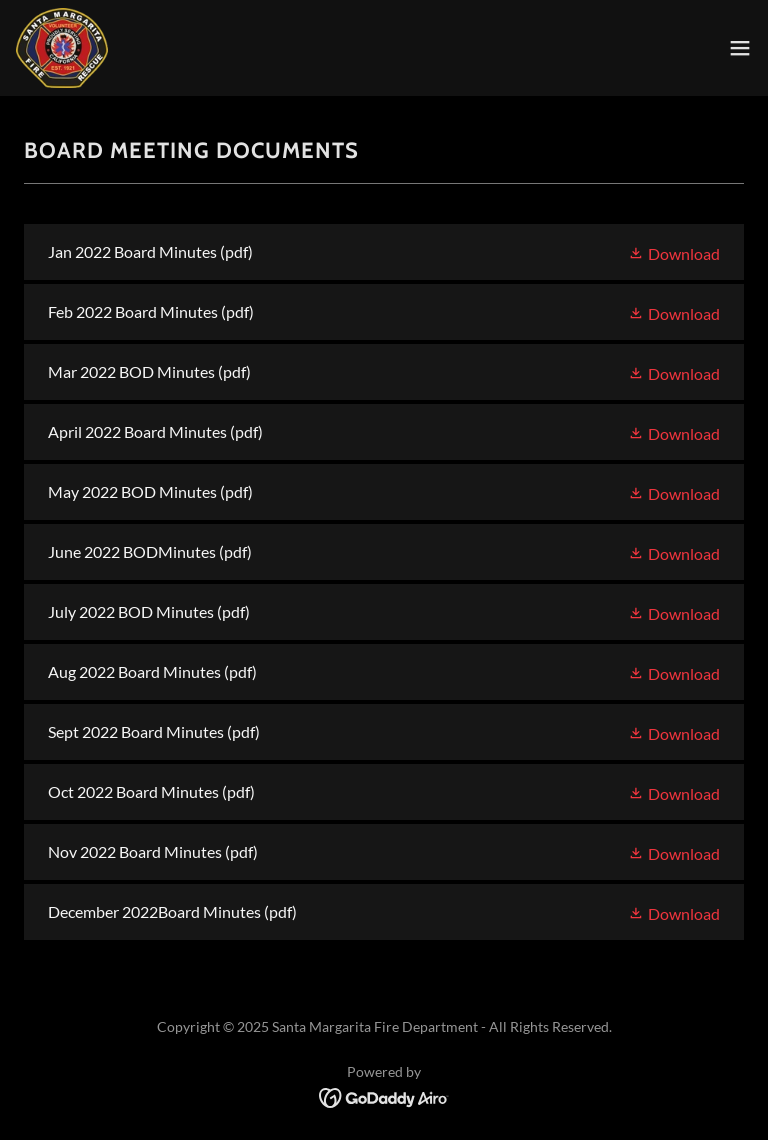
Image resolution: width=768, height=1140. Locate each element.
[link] (62, 48)
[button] (740, 48)
